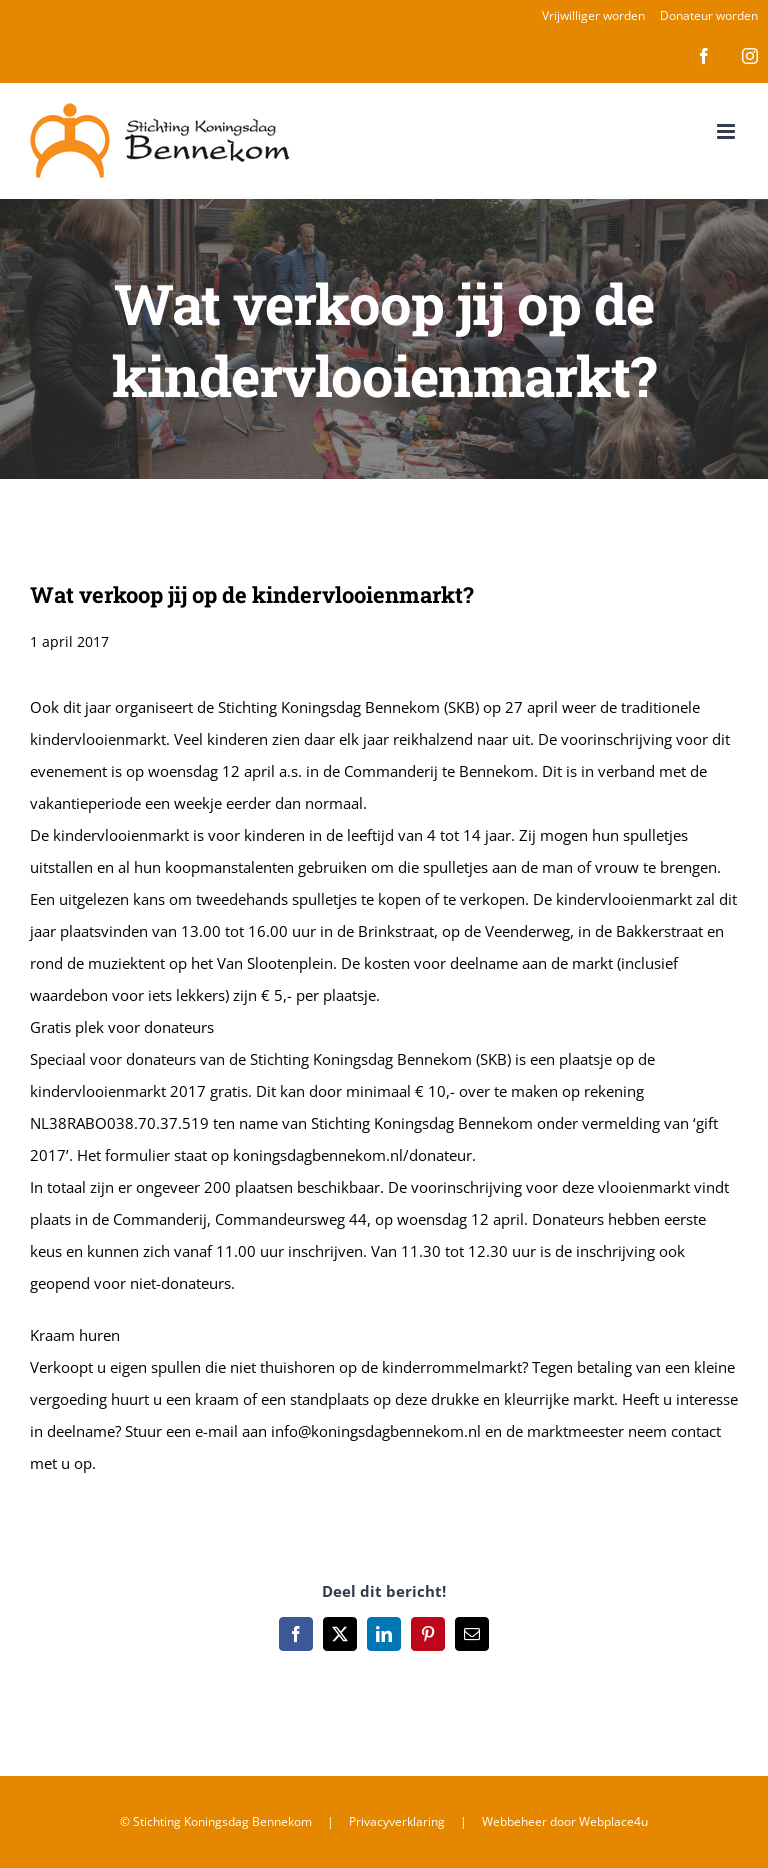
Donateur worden (709, 15)
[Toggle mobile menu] (727, 131)
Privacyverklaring (397, 1821)
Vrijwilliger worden (593, 15)
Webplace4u (613, 1821)
